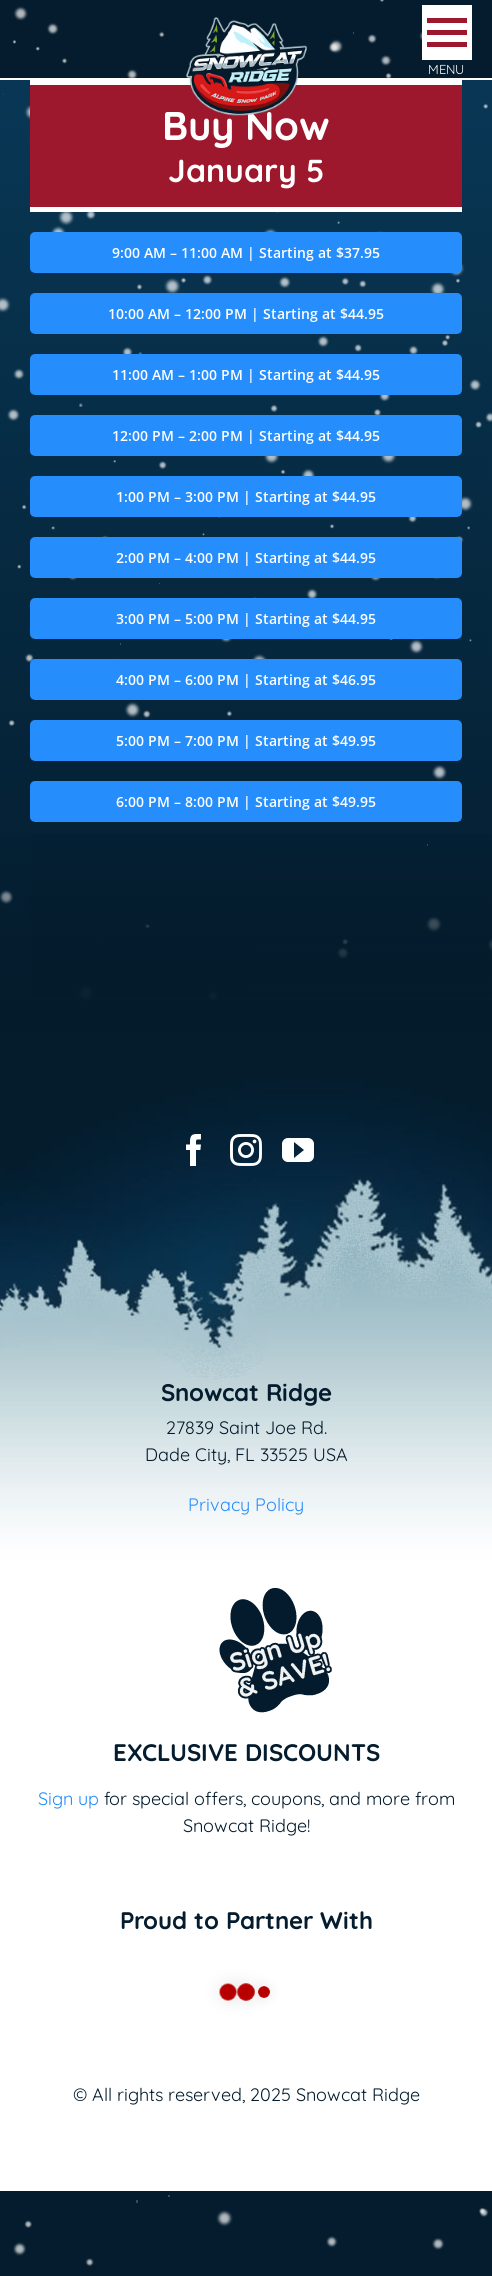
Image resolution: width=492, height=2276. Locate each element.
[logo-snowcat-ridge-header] (246, 23)
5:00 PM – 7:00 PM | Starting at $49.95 (246, 740)
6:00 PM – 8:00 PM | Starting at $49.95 (246, 801)
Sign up (68, 1798)
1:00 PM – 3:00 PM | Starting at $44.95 (246, 496)
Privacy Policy (246, 1504)
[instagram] (246, 1150)
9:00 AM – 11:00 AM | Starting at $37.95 (246, 252)
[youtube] (298, 1150)
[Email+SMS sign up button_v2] (246, 1574)
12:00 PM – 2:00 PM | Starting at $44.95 (246, 435)
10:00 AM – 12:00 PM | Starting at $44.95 (246, 313)
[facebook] (194, 1150)
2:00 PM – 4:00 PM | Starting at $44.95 (246, 557)
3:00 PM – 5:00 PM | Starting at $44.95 (246, 618)
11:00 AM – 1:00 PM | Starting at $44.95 (246, 374)
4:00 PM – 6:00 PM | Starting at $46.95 (246, 679)
